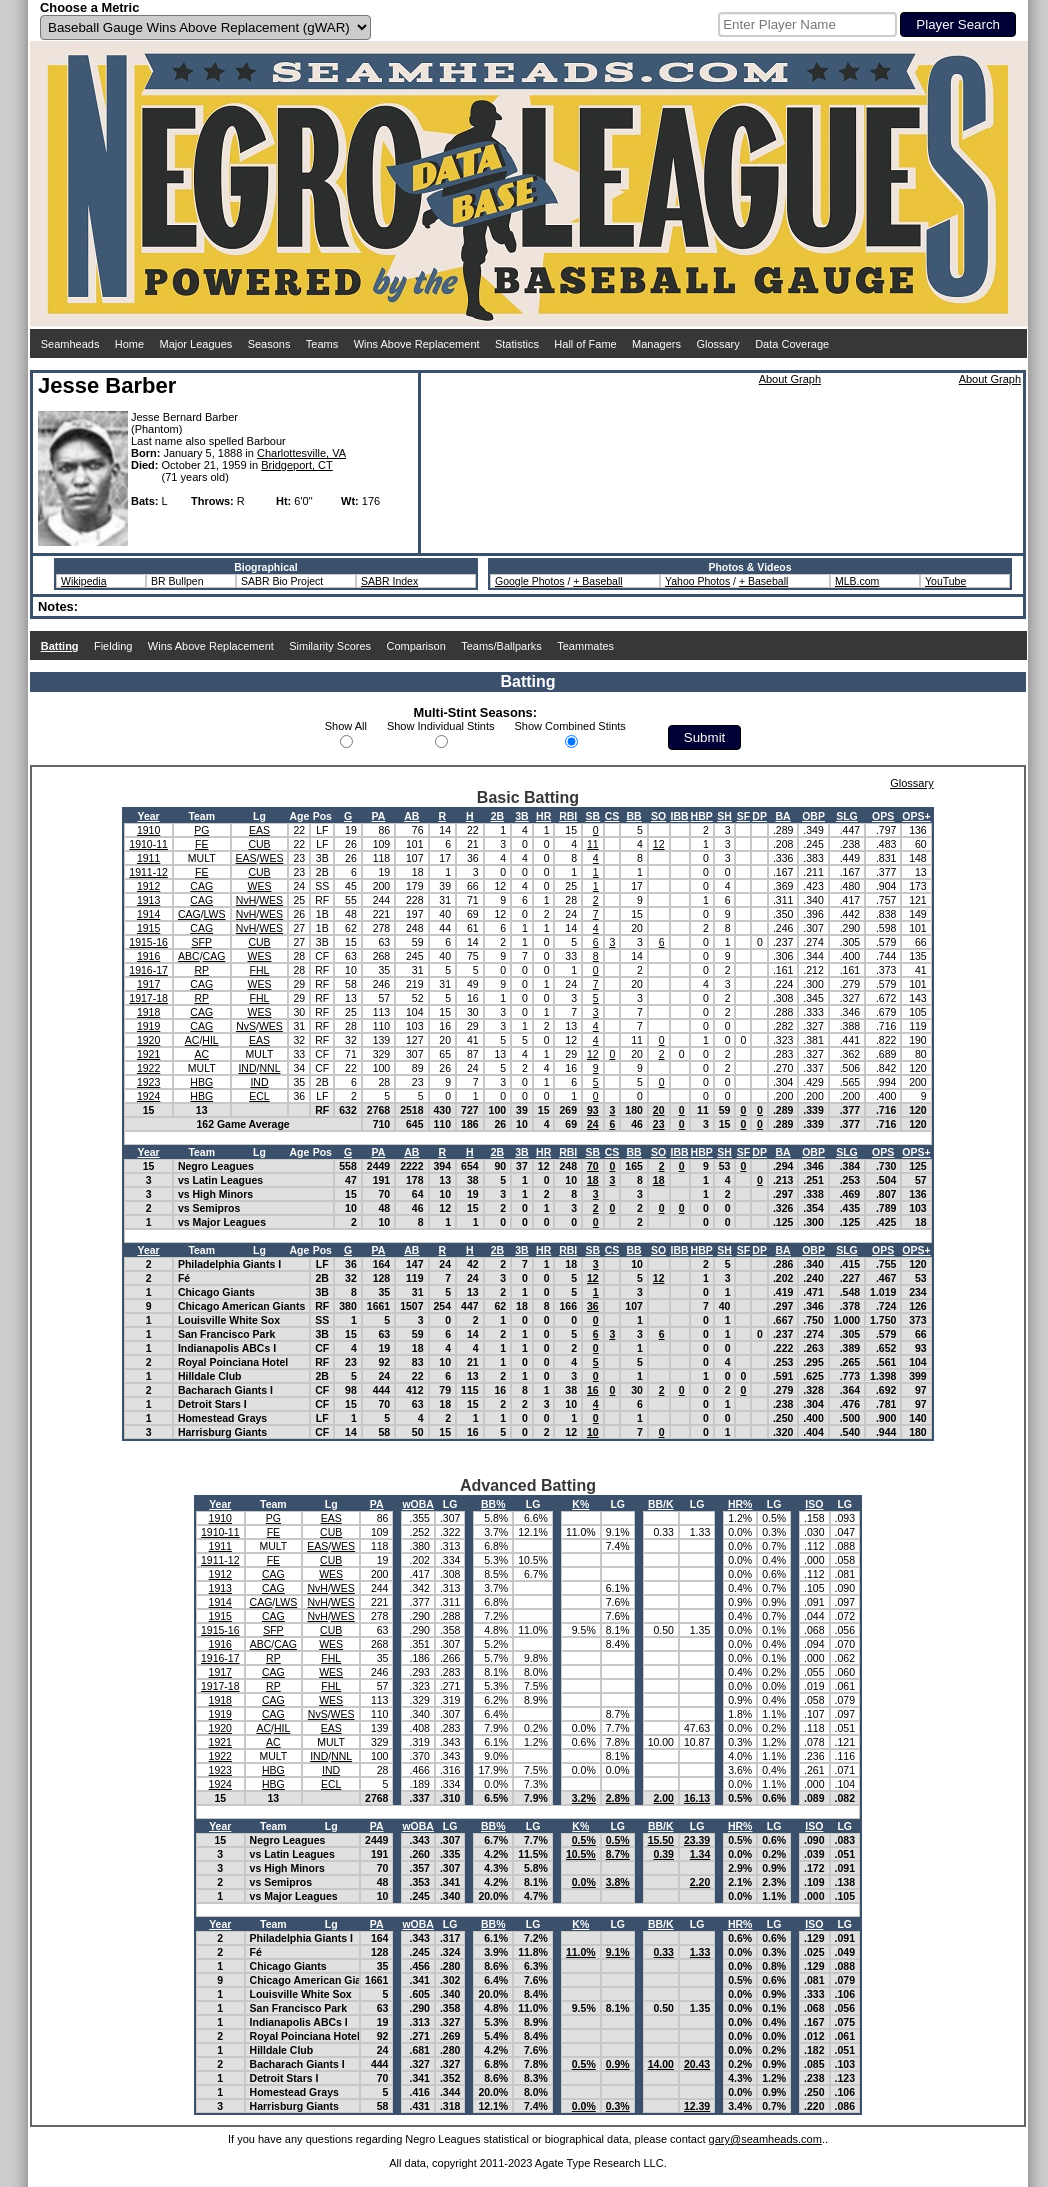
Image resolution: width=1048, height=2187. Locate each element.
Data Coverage (792, 344)
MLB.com (857, 581)
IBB (680, 816)
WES (271, 858)
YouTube (945, 581)
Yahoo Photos (697, 581)
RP (201, 970)
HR (543, 816)
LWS (215, 914)
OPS (883, 816)
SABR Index (389, 581)
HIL (210, 1040)
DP (759, 816)
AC (192, 1040)
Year (149, 816)
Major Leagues (196, 344)
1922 (148, 1068)
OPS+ (916, 816)
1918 (148, 1012)
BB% (493, 1504)
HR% (740, 1504)
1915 (148, 928)
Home (129, 344)
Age (299, 816)
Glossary (717, 344)
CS (612, 816)
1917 (148, 984)
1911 (148, 858)
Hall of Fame (585, 344)
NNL (269, 1068)
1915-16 (148, 942)
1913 (148, 900)
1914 (148, 914)
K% (580, 1504)
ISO (814, 1504)
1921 (148, 1054)
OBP (813, 816)
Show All (346, 726)
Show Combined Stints (570, 726)
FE (201, 844)
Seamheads (70, 344)
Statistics (517, 344)
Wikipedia (84, 581)
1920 (148, 1040)
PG (201, 830)
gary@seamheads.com (765, 2139)
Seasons (269, 344)
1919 (148, 1026)
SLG (847, 816)
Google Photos (529, 581)
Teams (322, 344)
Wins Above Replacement (417, 344)
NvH (246, 900)
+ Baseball (597, 581)
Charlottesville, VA (301, 453)
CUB (259, 844)
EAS (259, 830)
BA (783, 816)
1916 (148, 956)
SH (724, 816)
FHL (260, 970)
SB (593, 816)
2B (497, 816)
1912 (148, 886)
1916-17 (148, 970)
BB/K (661, 1504)
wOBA (418, 1504)
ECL (259, 1096)
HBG (201, 1082)
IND (247, 1068)
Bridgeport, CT (297, 465)
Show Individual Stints (441, 726)
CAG (201, 886)
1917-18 (148, 998)
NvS (246, 1026)
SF (743, 816)
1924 (148, 1096)
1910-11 (148, 844)
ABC (189, 956)
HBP (702, 816)
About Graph (790, 379)
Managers (656, 344)
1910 (148, 830)
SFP (202, 942)
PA (379, 816)
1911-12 (148, 872)
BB (633, 816)
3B (521, 816)
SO (658, 816)
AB (411, 816)
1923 (148, 1082)
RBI (568, 816)
